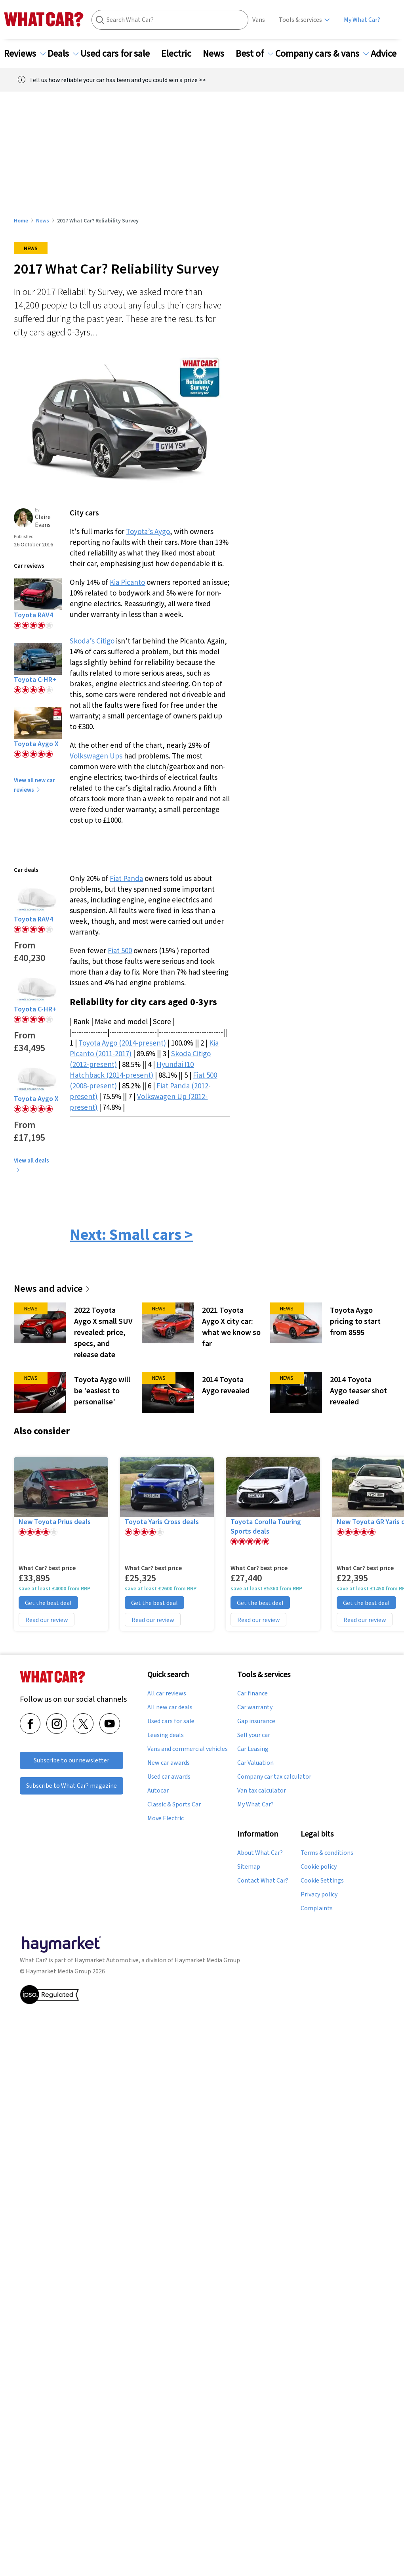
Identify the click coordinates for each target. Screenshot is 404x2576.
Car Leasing (253, 1749)
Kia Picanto (127, 582)
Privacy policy (319, 1894)
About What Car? (260, 1853)
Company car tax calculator (274, 1777)
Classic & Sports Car (174, 1804)
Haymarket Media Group (207, 1960)
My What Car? (362, 19)
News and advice (52, 1288)
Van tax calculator (261, 1791)
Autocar (158, 1791)
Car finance (252, 1693)
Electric (181, 53)
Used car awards (169, 1777)
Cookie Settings (322, 1881)
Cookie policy (319, 1867)
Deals (63, 53)
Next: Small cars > (131, 1234)
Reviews (25, 53)
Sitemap (248, 1867)
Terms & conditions (327, 1853)
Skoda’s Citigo (92, 640)
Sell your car (253, 1735)
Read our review (46, 1620)
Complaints (317, 1908)
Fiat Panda (126, 878)
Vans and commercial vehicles (187, 1749)
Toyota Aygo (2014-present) (122, 1043)
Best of (254, 53)
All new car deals (169, 1707)
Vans (258, 19)
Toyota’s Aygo (148, 531)
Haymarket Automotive (106, 1960)
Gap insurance (256, 1721)
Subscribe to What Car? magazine (71, 1785)
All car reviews (166, 1693)
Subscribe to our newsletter (71, 1760)
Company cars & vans (322, 53)
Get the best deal (48, 1603)
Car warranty (255, 1707)
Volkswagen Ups (96, 755)
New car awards (168, 1763)
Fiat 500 (120, 950)
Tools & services (300, 19)
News (218, 53)
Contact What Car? (262, 1881)
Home (21, 220)
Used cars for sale (119, 53)
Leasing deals (165, 1735)
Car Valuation (255, 1763)
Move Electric (165, 1818)
